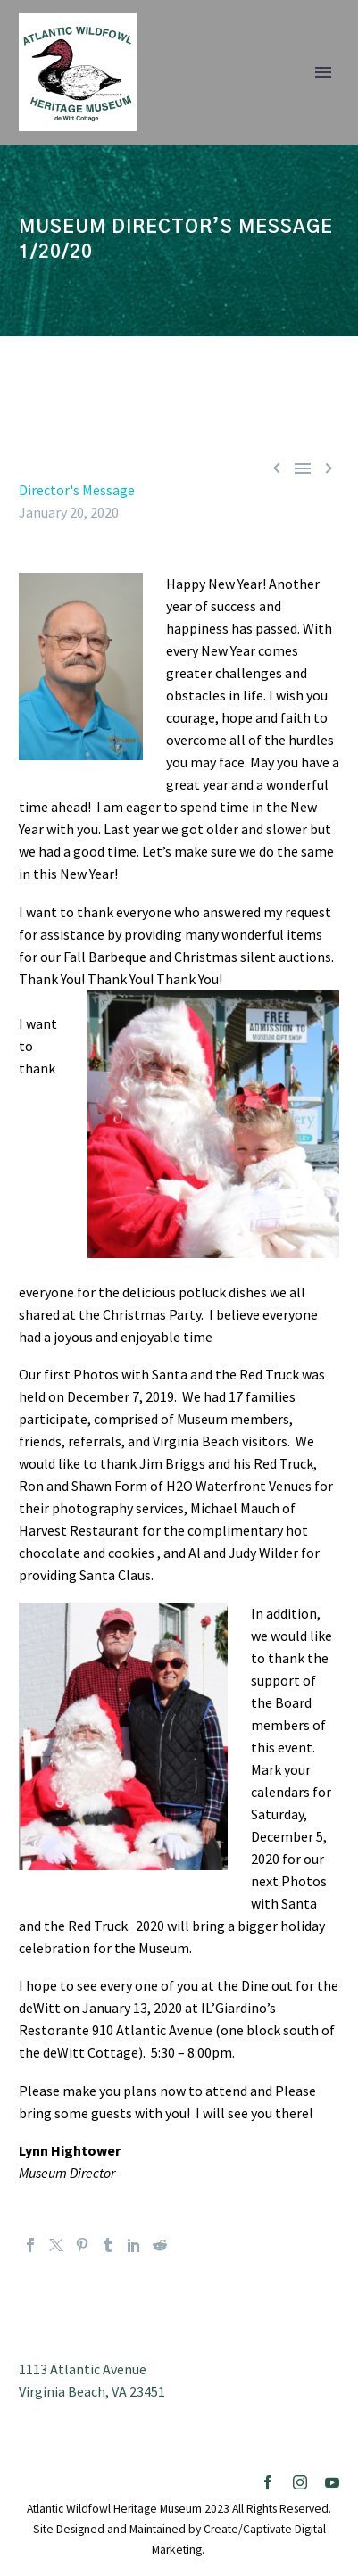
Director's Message (77, 490)
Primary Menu (323, 72)
